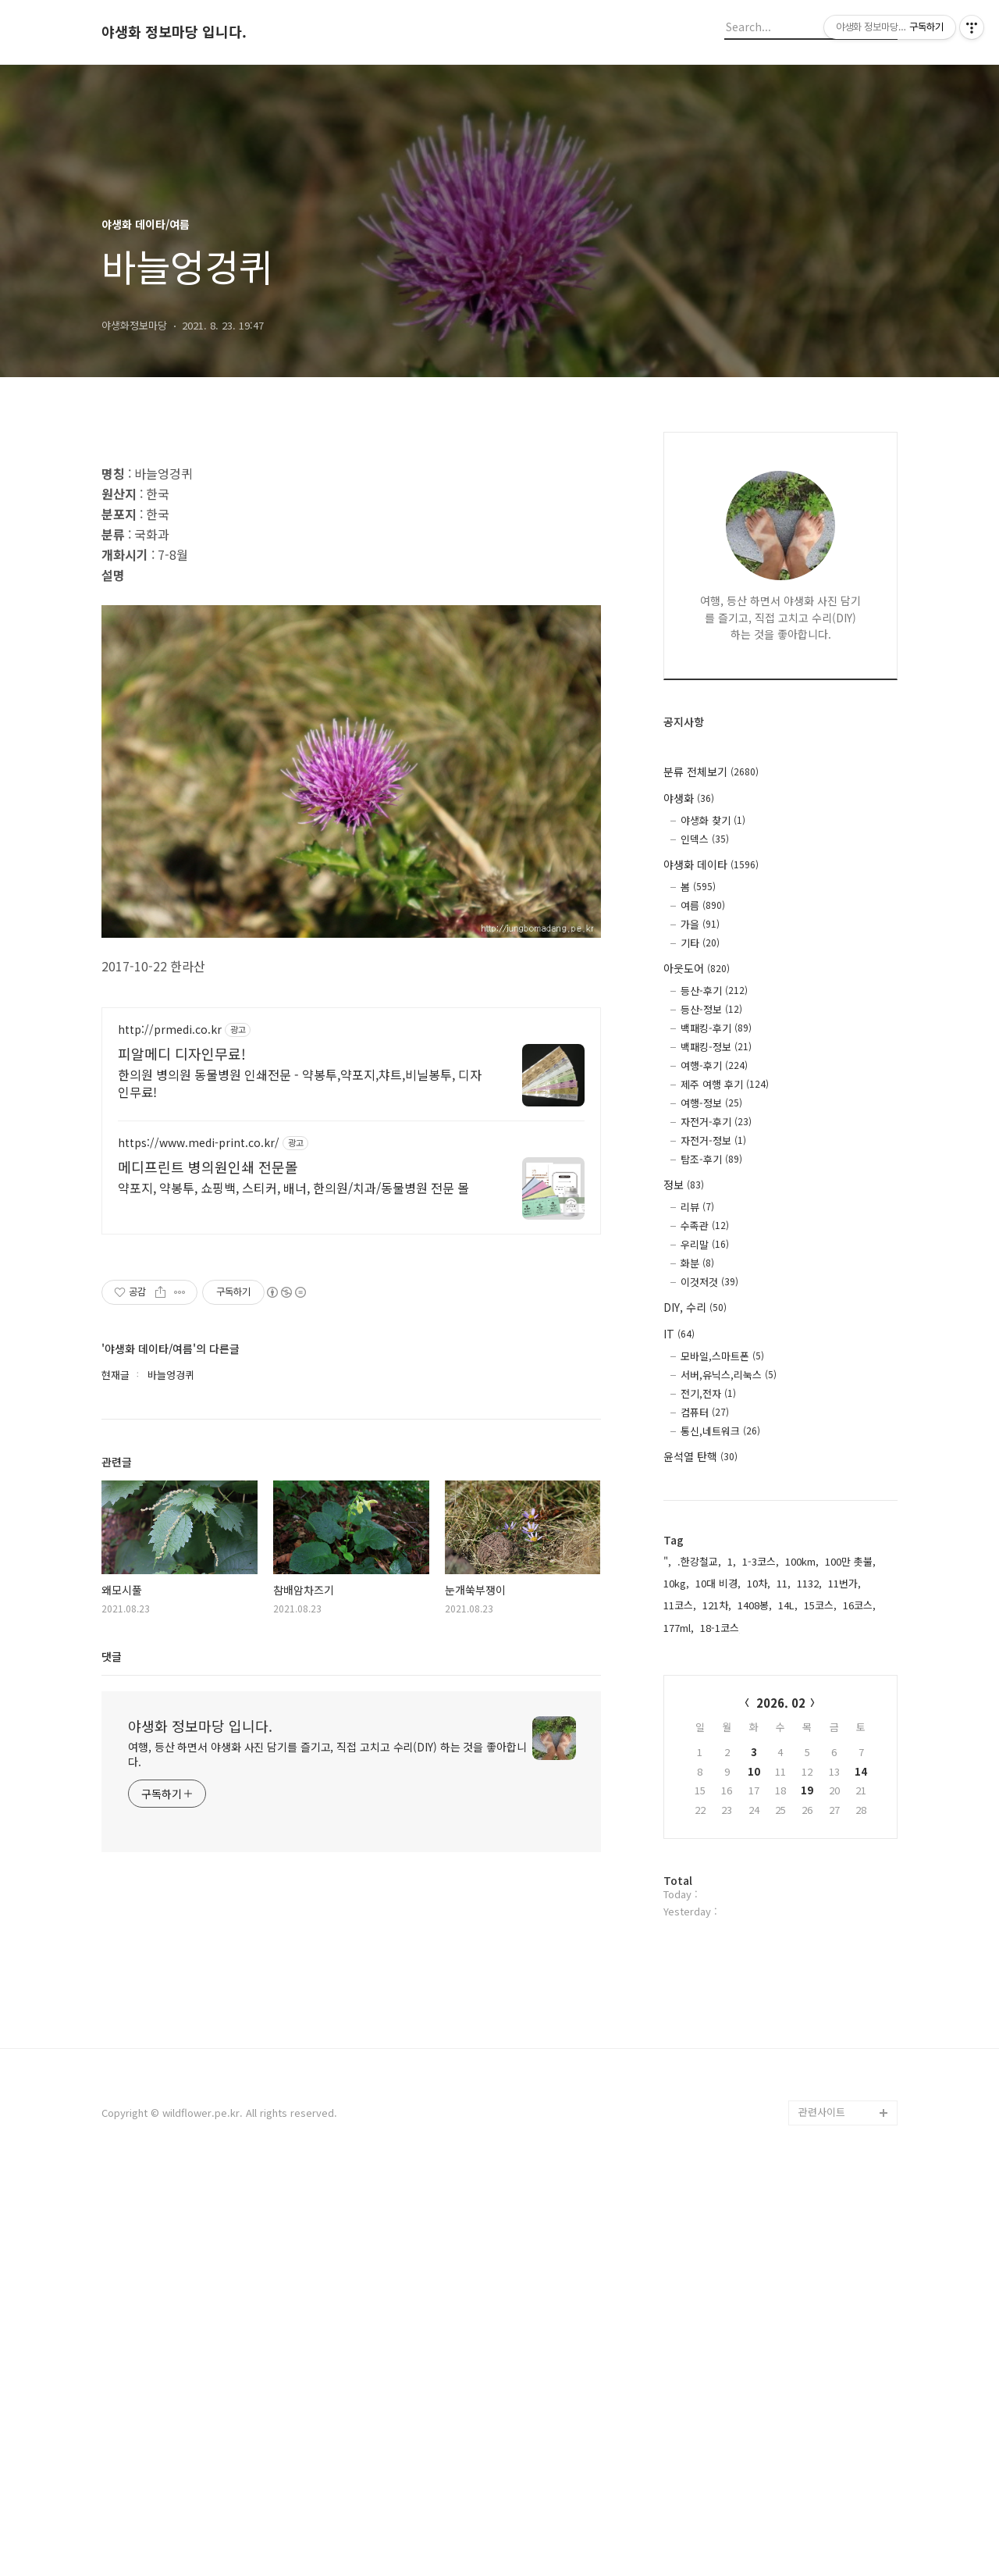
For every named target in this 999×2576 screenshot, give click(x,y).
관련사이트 (821, 2514)
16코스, (859, 1605)
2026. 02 (780, 1702)
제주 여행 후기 (725, 1084)
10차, (758, 1583)
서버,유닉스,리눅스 (729, 1374)
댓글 (111, 2135)
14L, (788, 1605)
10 (754, 1771)
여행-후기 (714, 1065)
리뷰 (697, 1206)
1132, (809, 1583)
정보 (683, 1184)
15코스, (820, 1605)
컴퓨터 (705, 1412)
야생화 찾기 (713, 820)
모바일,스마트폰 (722, 1356)
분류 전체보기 (711, 771)
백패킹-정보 (716, 1046)
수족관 (705, 1225)
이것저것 (709, 1281)
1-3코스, (760, 1561)
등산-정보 (711, 1009)
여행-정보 (711, 1103)
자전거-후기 (716, 1121)
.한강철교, (699, 1561)
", (667, 1561)
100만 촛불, (850, 1561)
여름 (703, 905)
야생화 (688, 798)
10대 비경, (718, 1583)
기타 (700, 942)
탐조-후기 (711, 1159)
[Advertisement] (351, 556)
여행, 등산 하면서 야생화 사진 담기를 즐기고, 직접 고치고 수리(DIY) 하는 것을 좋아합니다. (327, 2233)
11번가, (844, 1583)
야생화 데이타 (711, 864)
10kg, (676, 1583)
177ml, (678, 1627)
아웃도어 (696, 968)
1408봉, (755, 1605)
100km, (802, 1561)
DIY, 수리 (695, 1307)
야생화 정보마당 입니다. (174, 32)
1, (731, 1561)
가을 (700, 924)
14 (861, 1771)
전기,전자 (708, 1393)
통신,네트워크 (720, 1430)
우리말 (705, 1244)
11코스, (679, 1605)
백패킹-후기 (716, 1028)
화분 (697, 1263)
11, (784, 1583)
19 (807, 1790)
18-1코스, (721, 1627)
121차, (716, 1605)
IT (679, 1333)
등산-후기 (714, 990)
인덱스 (705, 839)
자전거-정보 (713, 1140)
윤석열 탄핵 (700, 1456)
